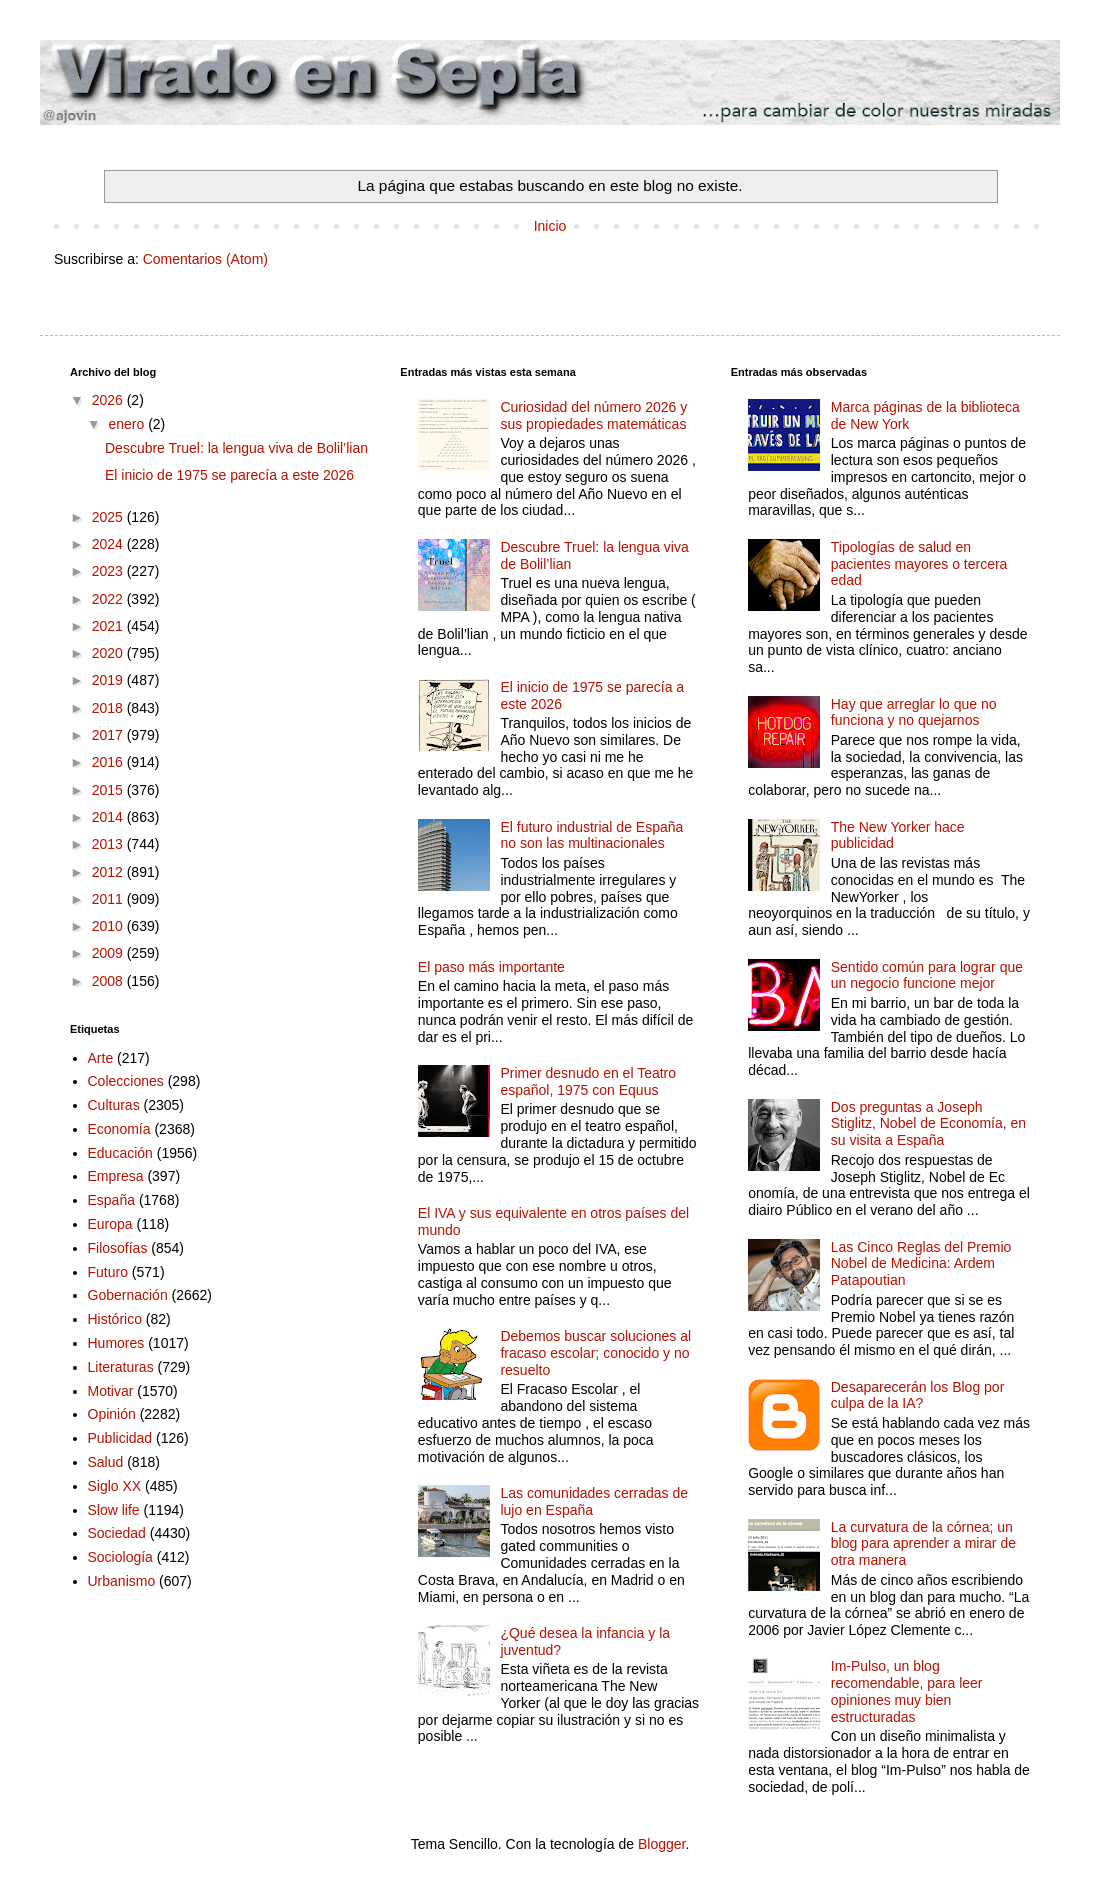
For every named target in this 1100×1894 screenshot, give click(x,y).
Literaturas (121, 1367)
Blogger (661, 1844)
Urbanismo (122, 1581)
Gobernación (128, 1295)
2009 (109, 953)
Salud (106, 1462)
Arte (101, 1058)
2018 (109, 708)
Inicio (550, 226)
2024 (109, 544)
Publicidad (120, 1438)
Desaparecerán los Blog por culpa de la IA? (918, 1395)
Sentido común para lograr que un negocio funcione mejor (927, 975)
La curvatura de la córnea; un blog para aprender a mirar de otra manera (923, 1544)
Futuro (108, 1272)
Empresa (116, 1176)
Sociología (120, 1557)
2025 (109, 517)
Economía (119, 1129)
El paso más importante (491, 967)
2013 (109, 844)
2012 (109, 872)
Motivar (111, 1391)
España (111, 1200)
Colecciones (126, 1081)
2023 (109, 571)
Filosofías (118, 1248)
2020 (109, 653)
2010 (109, 926)
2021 (109, 626)
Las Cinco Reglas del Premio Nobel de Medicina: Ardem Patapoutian (921, 1264)
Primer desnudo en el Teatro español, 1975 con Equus (588, 1081)
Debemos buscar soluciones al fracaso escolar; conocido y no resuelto (595, 1353)
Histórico (115, 1319)
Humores (116, 1343)
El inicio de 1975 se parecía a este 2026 (229, 475)
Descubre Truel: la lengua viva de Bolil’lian (236, 448)
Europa (110, 1224)
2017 (109, 735)
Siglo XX (115, 1486)
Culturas (114, 1105)
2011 (109, 899)
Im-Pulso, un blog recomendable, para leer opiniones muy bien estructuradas (907, 1691)
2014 (109, 817)
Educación (120, 1153)
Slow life (114, 1510)
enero (128, 424)
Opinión (112, 1414)
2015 (109, 790)
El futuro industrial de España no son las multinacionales (591, 835)
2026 (109, 400)
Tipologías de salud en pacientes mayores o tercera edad (919, 564)
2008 (109, 981)
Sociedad (117, 1533)
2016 (109, 762)
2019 (109, 680)
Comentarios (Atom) (205, 259)
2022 (109, 599)
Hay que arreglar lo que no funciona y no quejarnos (914, 712)
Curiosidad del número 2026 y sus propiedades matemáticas (593, 415)
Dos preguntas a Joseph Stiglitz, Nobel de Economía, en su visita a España (928, 1124)
